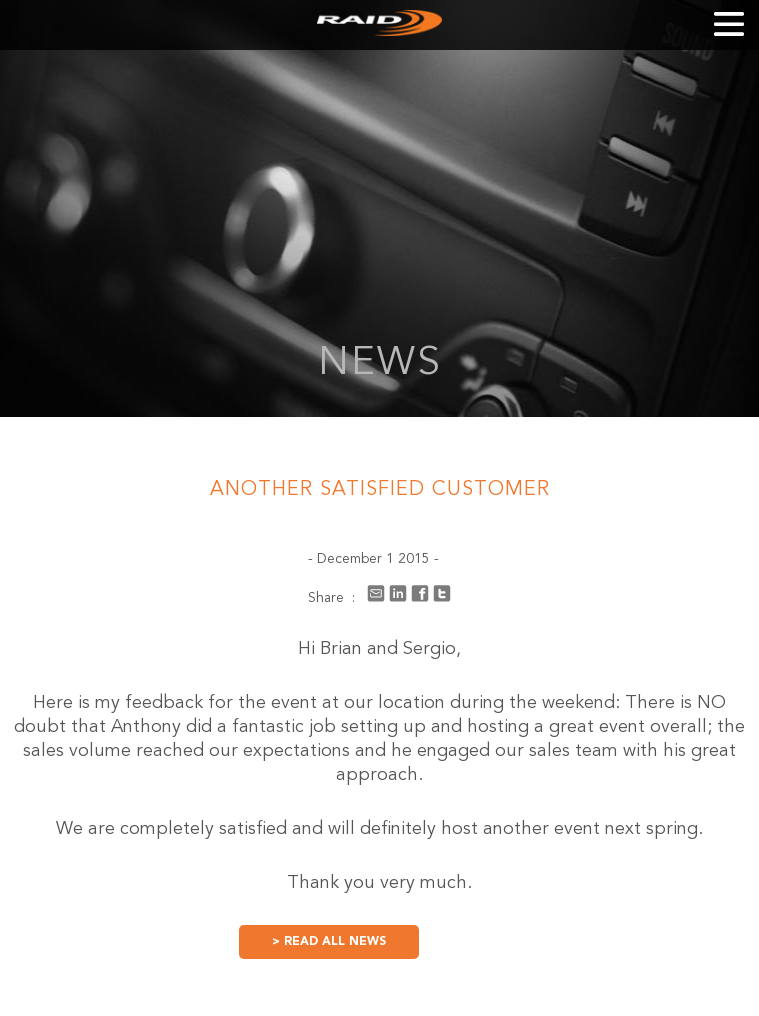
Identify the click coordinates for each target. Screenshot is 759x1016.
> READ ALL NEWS (329, 942)
